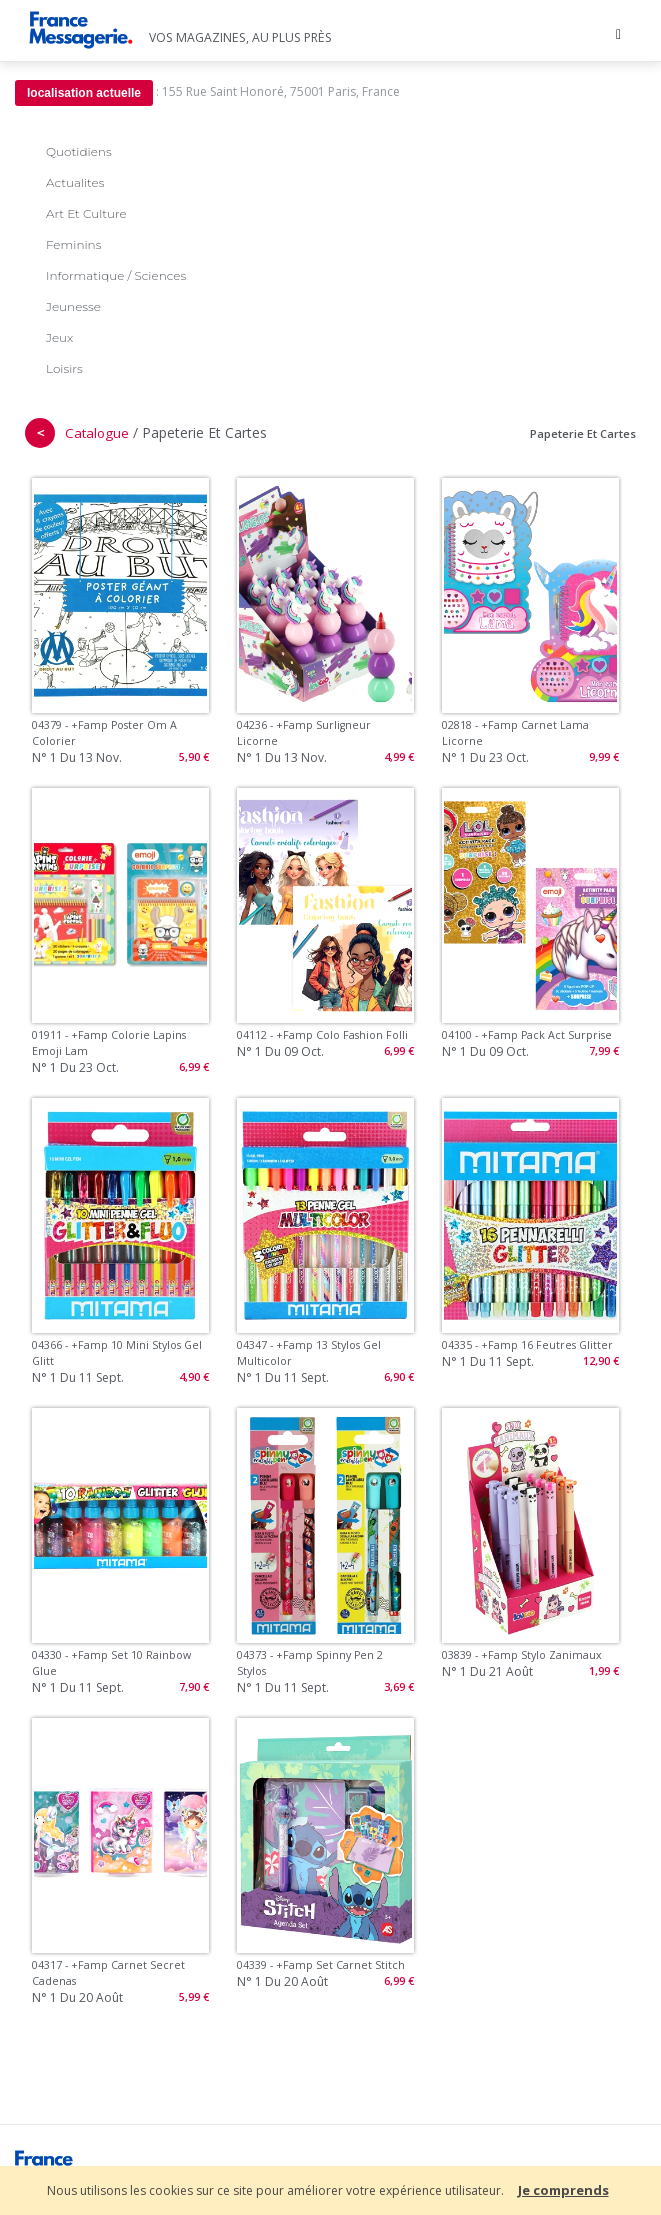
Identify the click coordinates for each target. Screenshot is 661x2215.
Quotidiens (79, 151)
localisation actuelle (84, 93)
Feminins (73, 244)
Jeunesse (73, 306)
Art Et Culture (86, 213)
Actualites (75, 182)
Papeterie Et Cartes (583, 433)
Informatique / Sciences (116, 275)
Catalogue (97, 433)
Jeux (59, 337)
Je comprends (563, 2190)
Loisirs (64, 368)
